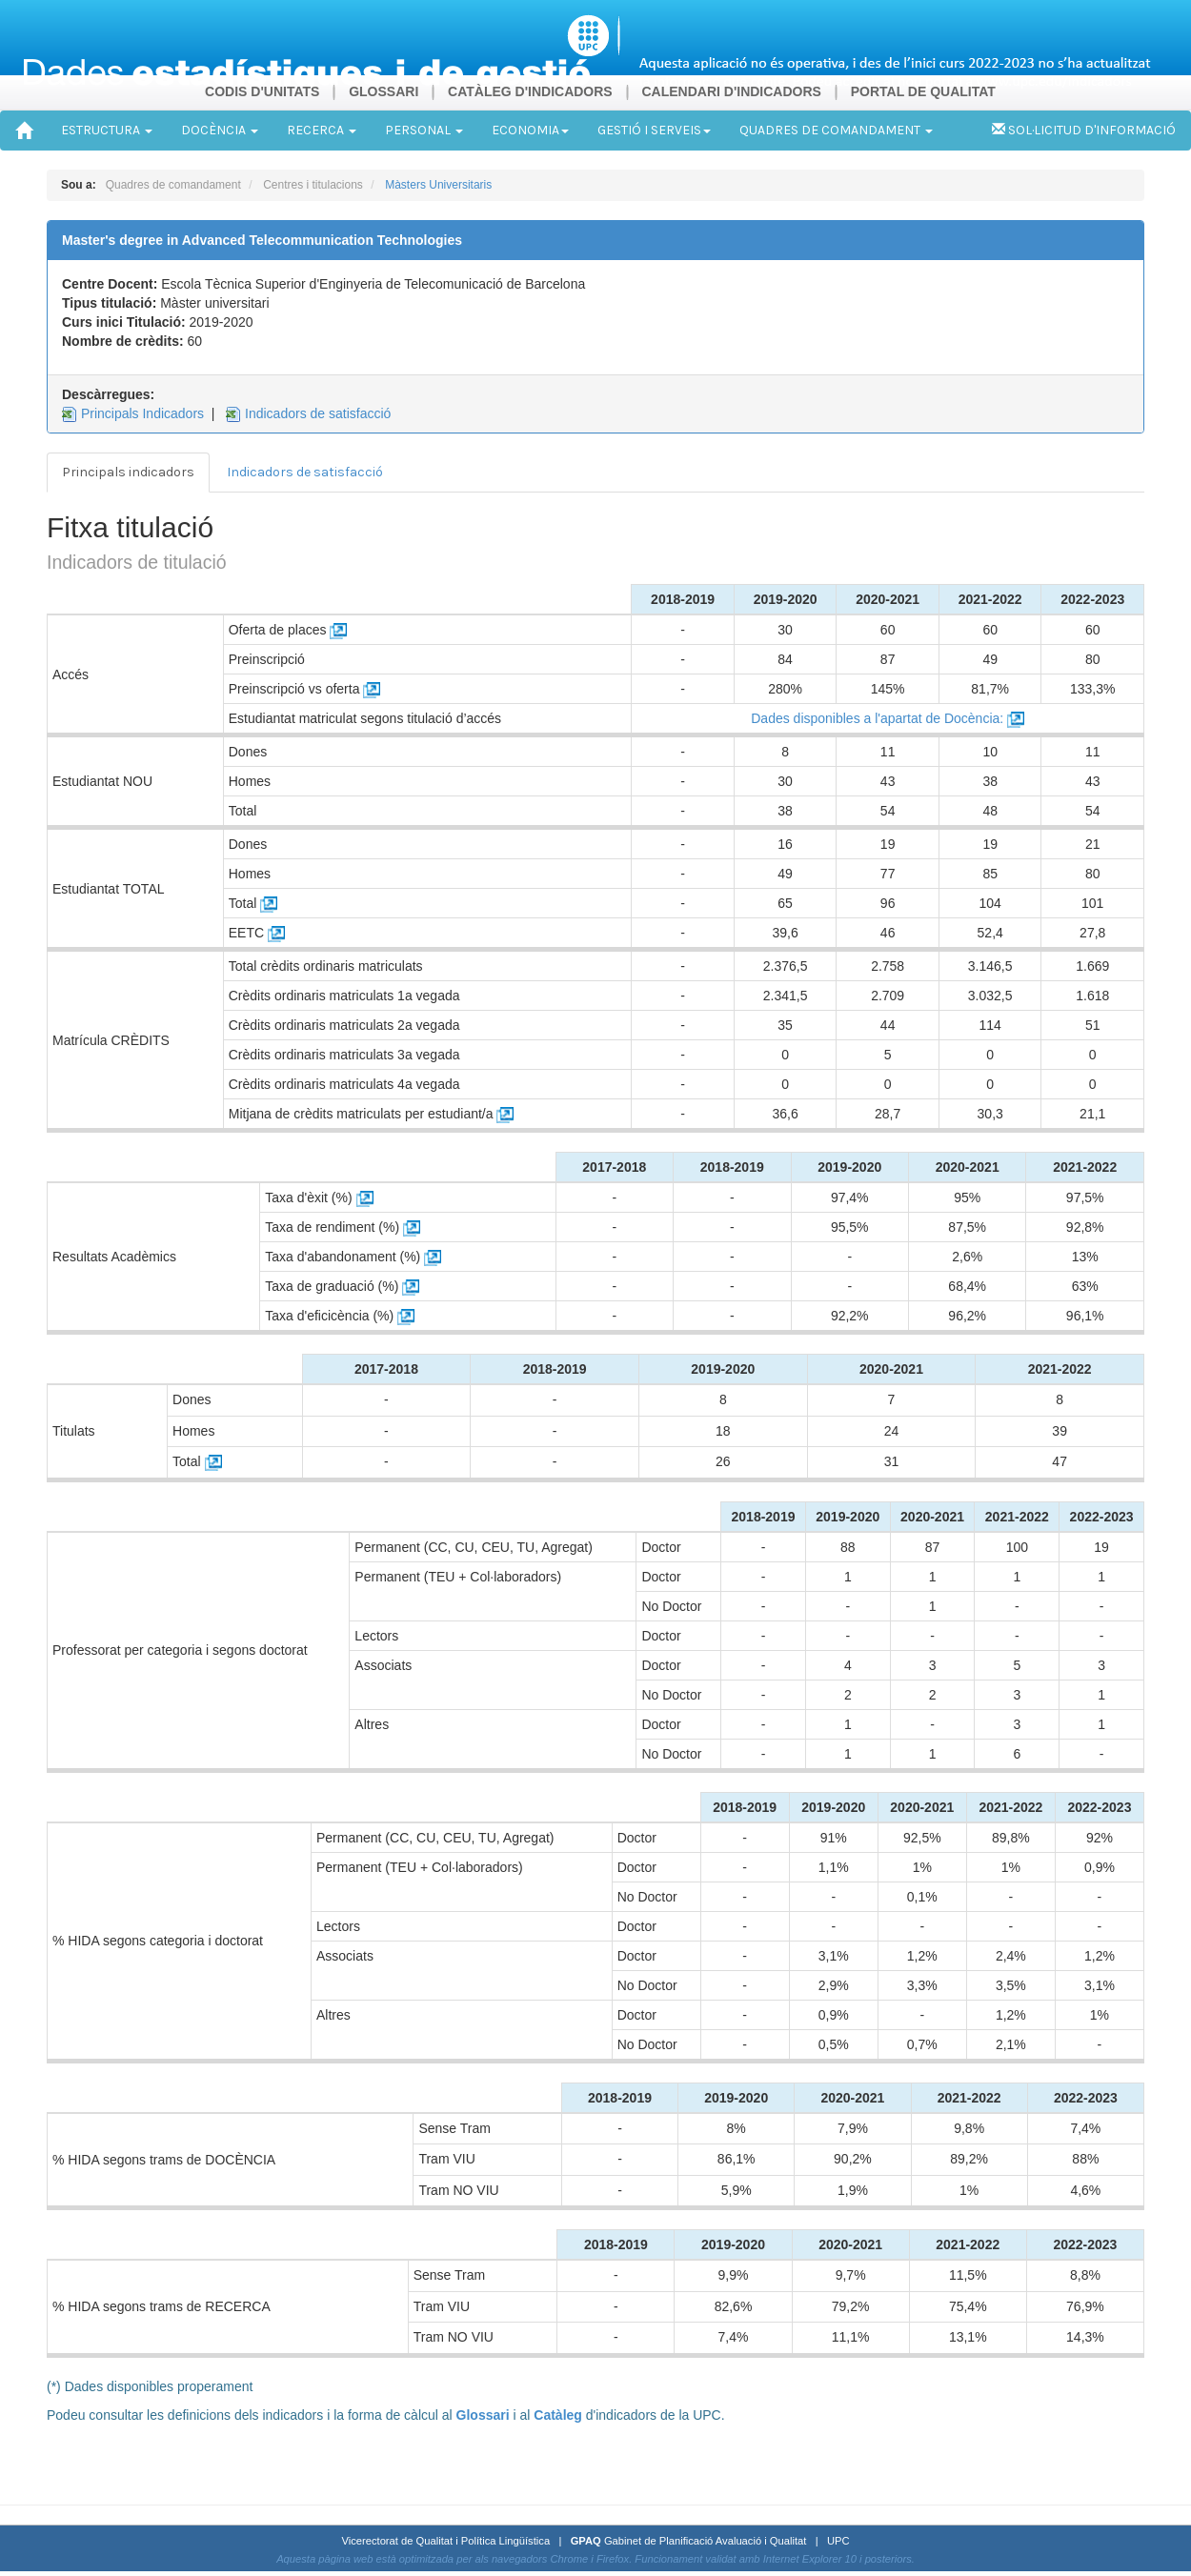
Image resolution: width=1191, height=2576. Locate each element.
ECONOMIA (530, 130)
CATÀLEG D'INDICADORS (530, 91)
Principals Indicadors (142, 413)
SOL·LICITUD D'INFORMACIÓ (1084, 130)
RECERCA (321, 130)
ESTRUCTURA (106, 130)
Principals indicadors (128, 472)
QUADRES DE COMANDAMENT (836, 130)
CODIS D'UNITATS (262, 91)
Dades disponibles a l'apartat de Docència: (887, 718)
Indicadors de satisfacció (318, 413)
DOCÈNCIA (219, 130)
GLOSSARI (383, 91)
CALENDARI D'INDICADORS (730, 91)
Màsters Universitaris (438, 184)
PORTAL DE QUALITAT (923, 91)
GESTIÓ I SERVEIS (654, 130)
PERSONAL (424, 130)
